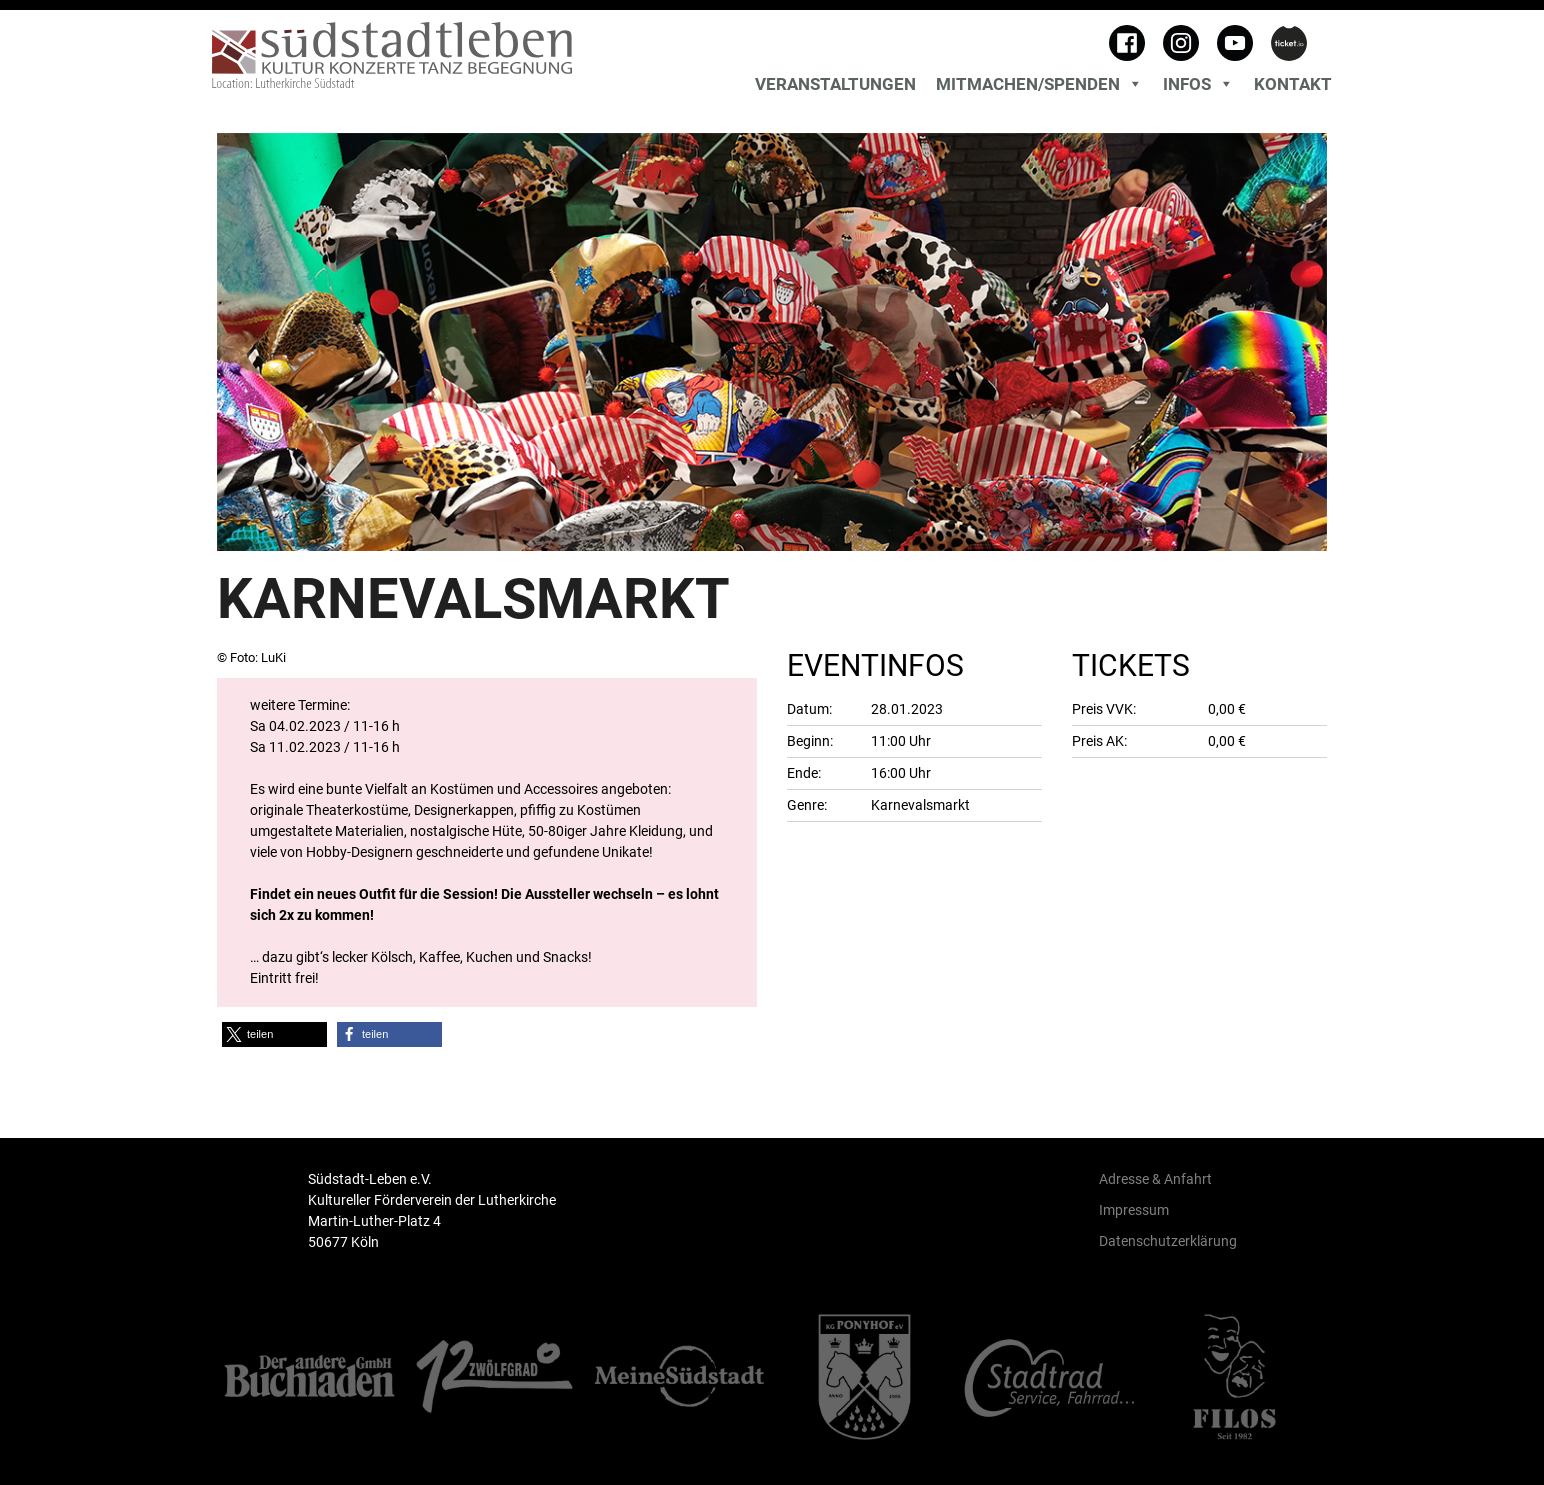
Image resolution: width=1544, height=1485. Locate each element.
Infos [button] (1198, 84)
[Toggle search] (1327, 60)
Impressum (1134, 1210)
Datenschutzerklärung (1168, 1241)
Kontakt (1293, 84)
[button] (274, 1034)
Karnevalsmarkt (920, 805)
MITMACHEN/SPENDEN (1039, 84)
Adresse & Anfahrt (1155, 1179)
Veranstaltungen (835, 84)
